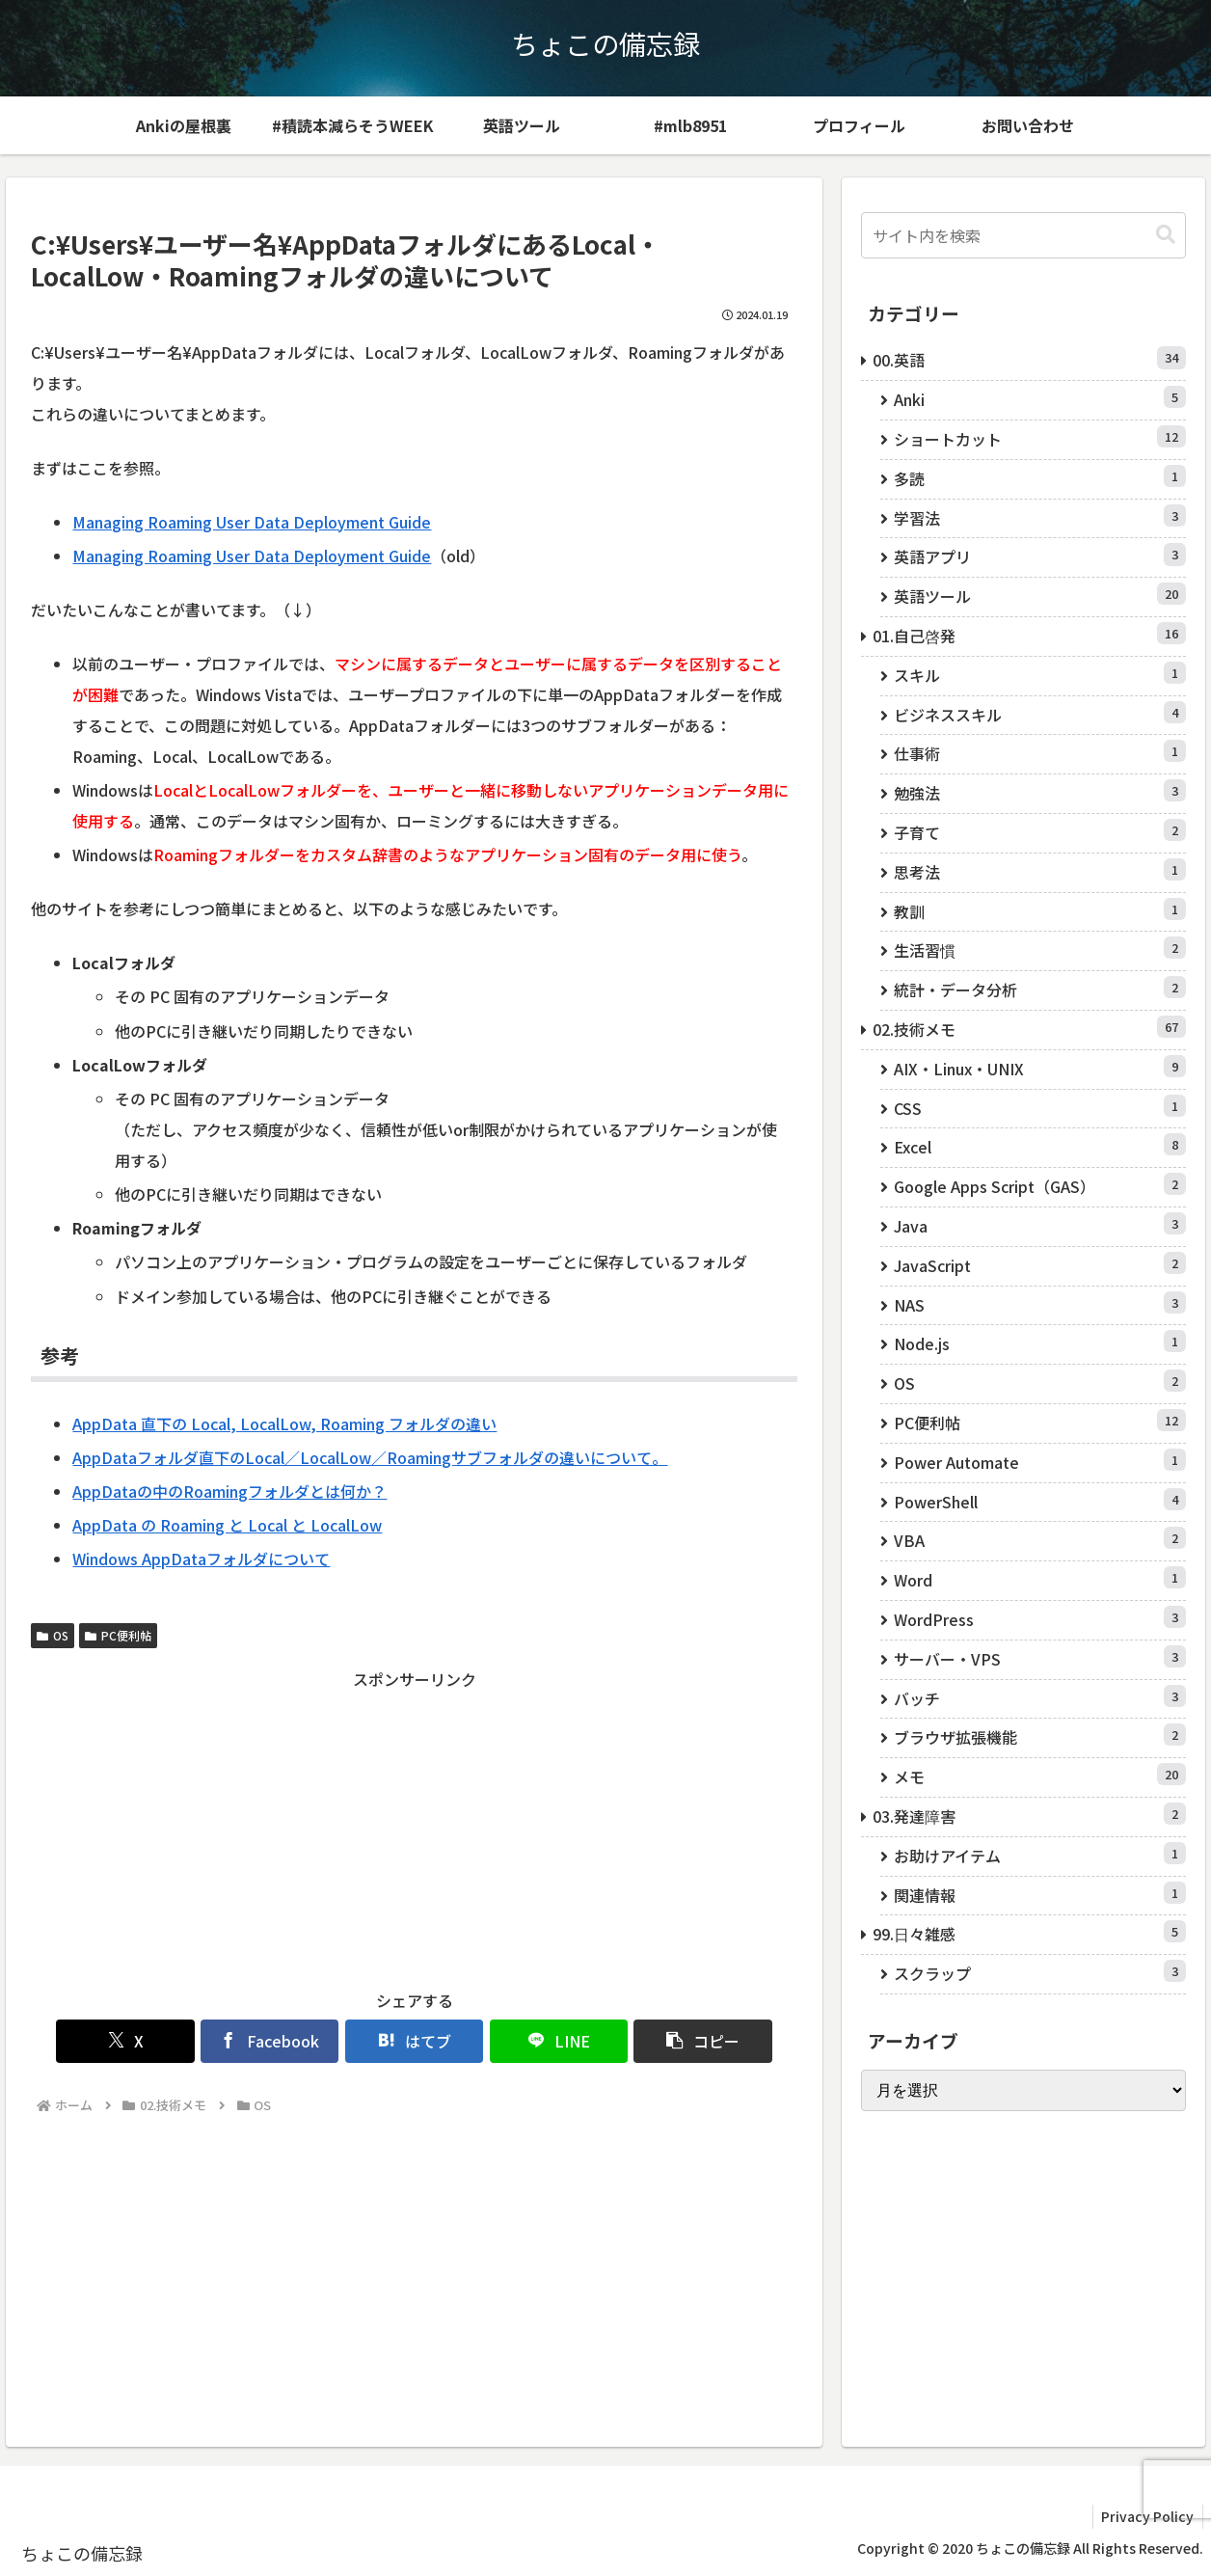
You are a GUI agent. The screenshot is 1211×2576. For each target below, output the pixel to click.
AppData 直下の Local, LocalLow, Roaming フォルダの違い (284, 1423)
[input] (1023, 235)
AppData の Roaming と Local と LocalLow (227, 1524)
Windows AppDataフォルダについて (201, 1558)
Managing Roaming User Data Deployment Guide (251, 521)
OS (52, 1635)
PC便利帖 (118, 1635)
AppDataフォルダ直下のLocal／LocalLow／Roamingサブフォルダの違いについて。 (369, 1457)
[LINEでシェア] (542, 2041)
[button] (671, 2041)
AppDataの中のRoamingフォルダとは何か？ (229, 1491)
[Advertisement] (414, 1829)
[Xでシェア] (156, 2041)
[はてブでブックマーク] (414, 2041)
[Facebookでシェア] (286, 2041)
